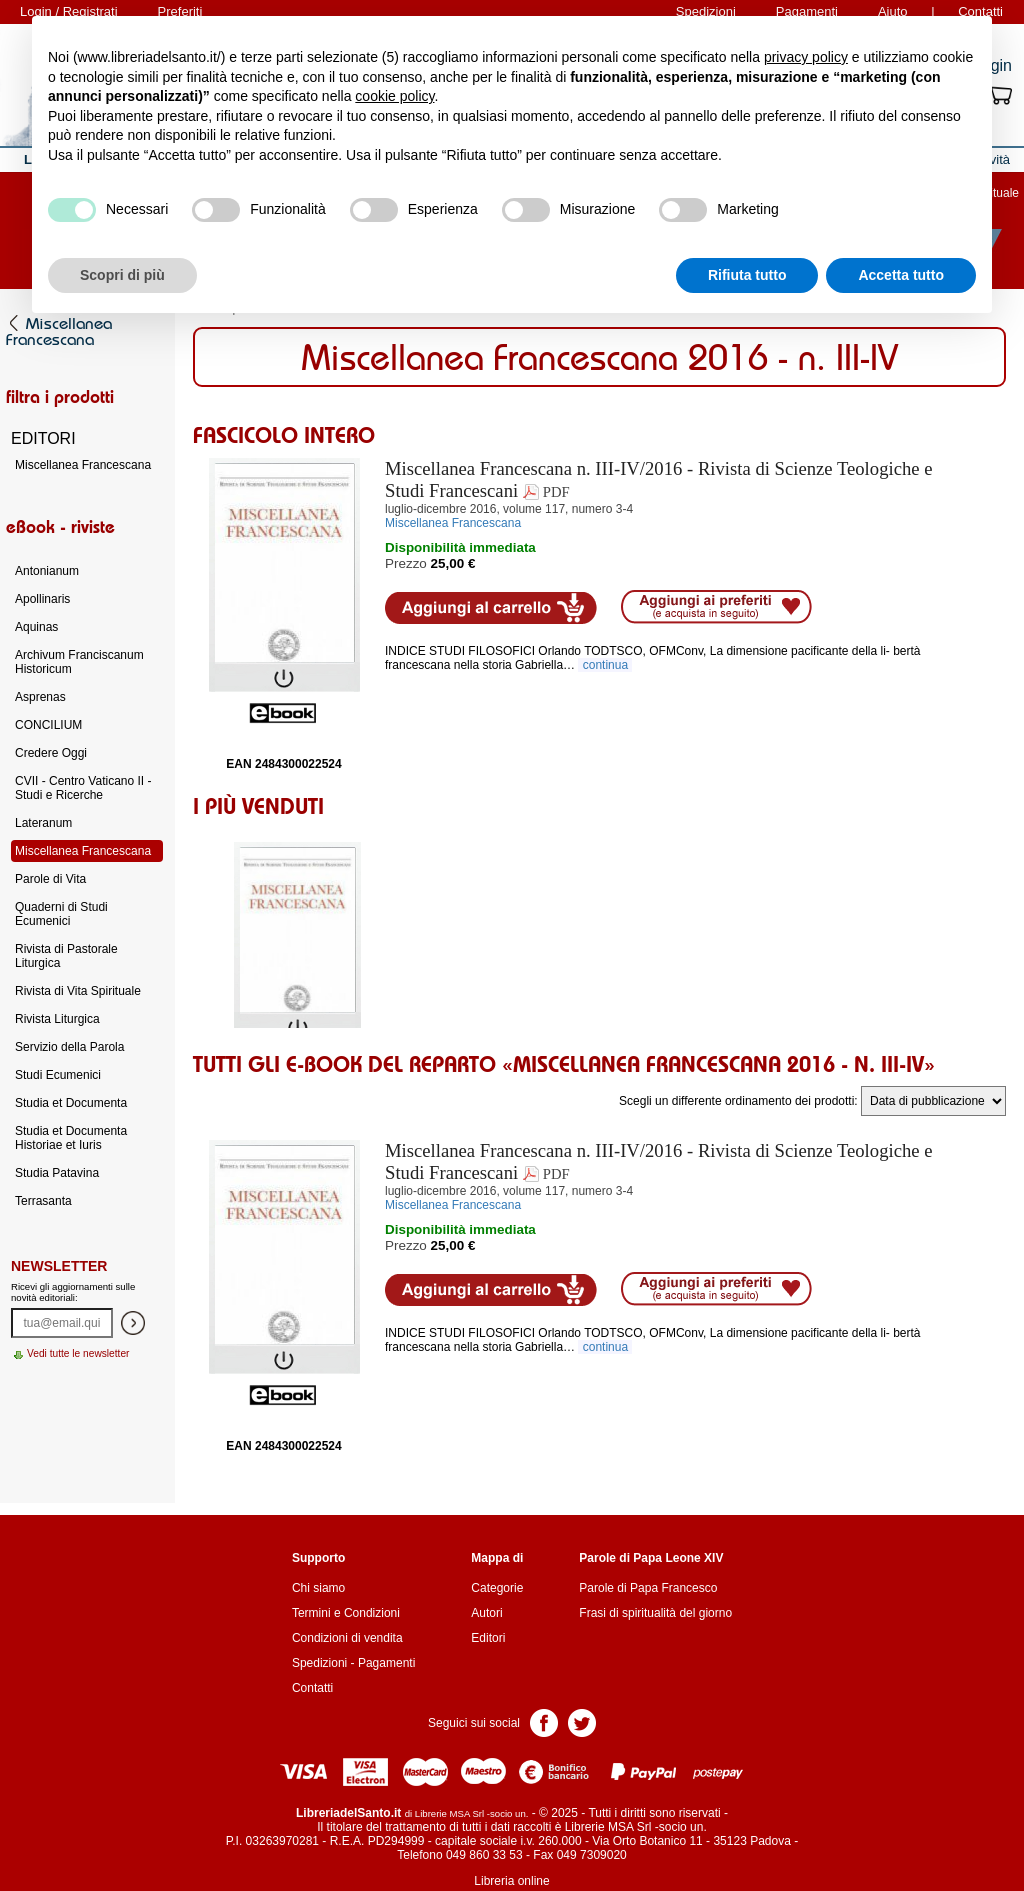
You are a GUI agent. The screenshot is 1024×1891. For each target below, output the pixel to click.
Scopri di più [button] (122, 275)
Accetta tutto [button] (901, 275)
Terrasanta (43, 1201)
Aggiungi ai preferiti (716, 607)
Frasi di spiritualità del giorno (655, 1613)
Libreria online (511, 1881)
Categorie (497, 1588)
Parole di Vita (50, 879)
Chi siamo (318, 1588)
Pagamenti (386, 1663)
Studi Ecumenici (58, 1075)
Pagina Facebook (544, 1721)
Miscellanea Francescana (83, 465)
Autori (486, 1613)
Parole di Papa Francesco (648, 1588)
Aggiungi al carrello (491, 608)
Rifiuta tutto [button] (747, 275)
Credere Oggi (51, 753)
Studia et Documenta (71, 1103)
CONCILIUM (48, 725)
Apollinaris (42, 599)
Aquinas (36, 627)
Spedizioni (319, 1663)
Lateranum (43, 823)
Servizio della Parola (69, 1047)
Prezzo (406, 563)
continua (605, 665)
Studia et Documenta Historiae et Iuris (71, 1138)
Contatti (312, 1688)
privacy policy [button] (806, 57)
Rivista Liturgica (57, 1019)
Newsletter (59, 1266)
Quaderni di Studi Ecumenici (61, 914)
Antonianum (47, 571)
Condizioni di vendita (347, 1638)
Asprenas (40, 697)
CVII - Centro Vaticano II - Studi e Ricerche (83, 788)
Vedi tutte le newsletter (78, 1353)
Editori (488, 1638)
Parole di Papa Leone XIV (651, 1558)
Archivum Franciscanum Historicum (79, 662)
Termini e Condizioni (346, 1613)
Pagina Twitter (582, 1721)
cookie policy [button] (394, 96)
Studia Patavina (57, 1173)
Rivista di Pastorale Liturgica (66, 956)
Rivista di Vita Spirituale (78, 991)
